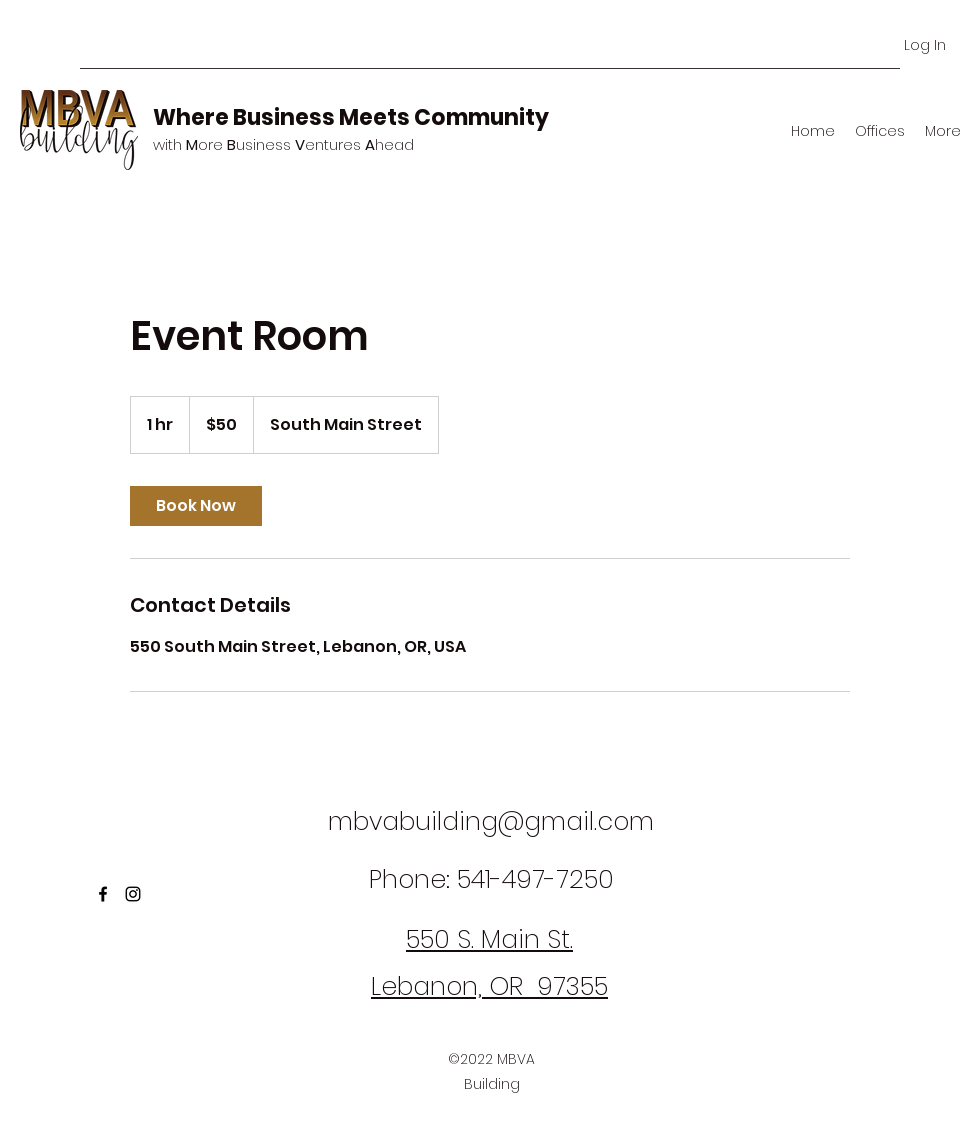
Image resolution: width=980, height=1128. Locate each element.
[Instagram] (133, 894)
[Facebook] (103, 894)
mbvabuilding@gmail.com (491, 821)
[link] (196, 506)
